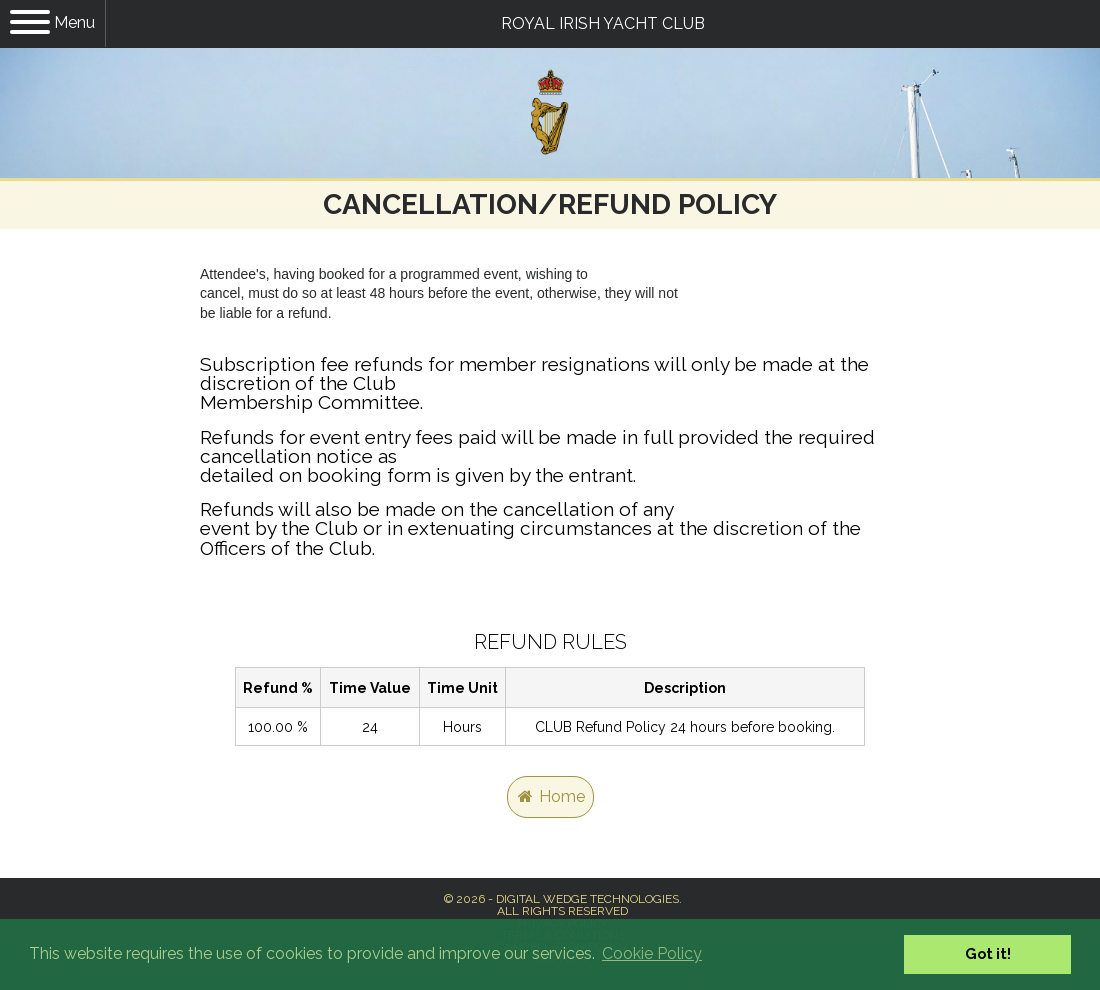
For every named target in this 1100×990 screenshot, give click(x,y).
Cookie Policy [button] (652, 953)
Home (550, 796)
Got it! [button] (988, 953)
